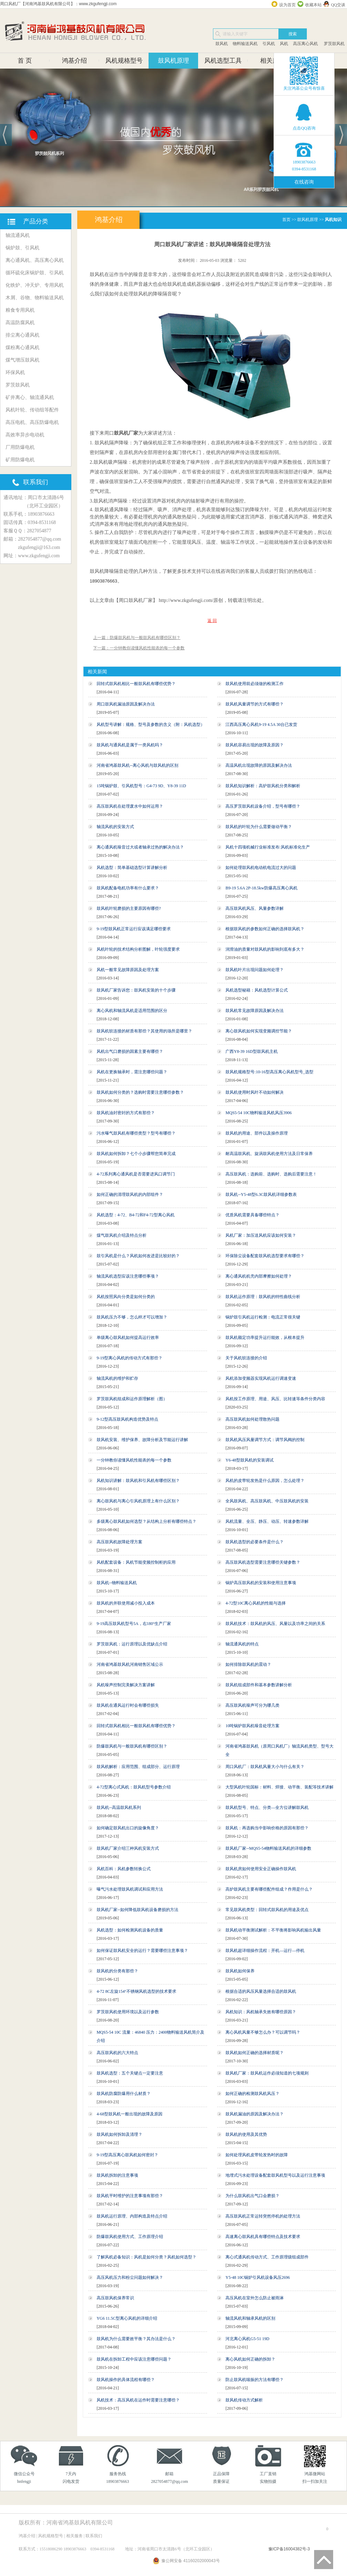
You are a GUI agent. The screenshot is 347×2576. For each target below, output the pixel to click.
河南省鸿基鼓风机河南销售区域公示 (130, 1664)
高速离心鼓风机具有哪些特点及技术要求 (262, 2236)
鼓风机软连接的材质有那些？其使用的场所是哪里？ (144, 1031)
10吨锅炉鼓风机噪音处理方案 (252, 1725)
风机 (284, 43)
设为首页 (287, 4)
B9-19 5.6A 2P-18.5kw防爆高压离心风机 (261, 888)
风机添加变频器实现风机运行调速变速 (260, 1378)
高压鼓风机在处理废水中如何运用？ (130, 806)
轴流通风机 (18, 235)
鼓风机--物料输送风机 (117, 1582)
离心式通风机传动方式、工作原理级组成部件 (267, 2257)
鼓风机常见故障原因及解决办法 (254, 1010)
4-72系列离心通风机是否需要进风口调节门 (136, 1174)
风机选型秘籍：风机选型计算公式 (256, 990)
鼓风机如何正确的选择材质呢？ (254, 2052)
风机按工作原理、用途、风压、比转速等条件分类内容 (275, 1398)
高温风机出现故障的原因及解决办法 (258, 765)
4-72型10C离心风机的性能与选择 (255, 1603)
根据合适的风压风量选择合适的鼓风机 (260, 1991)
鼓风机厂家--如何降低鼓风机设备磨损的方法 (137, 1909)
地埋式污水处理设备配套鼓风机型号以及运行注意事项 (275, 2175)
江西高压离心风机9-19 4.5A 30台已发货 (261, 724)
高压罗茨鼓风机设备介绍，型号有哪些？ (262, 806)
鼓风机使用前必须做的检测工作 (254, 683)
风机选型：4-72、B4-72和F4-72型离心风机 (136, 1215)
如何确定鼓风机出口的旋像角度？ (128, 1828)
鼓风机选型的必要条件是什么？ (254, 1541)
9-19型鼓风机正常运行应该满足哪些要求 (134, 928)
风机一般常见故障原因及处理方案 (128, 969)
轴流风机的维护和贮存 (117, 1378)
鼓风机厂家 (126, 433)
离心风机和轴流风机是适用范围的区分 (132, 1010)
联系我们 (94, 2535)
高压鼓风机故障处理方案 (119, 1541)
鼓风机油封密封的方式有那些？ (126, 1112)
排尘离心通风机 (22, 335)
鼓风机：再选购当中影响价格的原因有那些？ (267, 1828)
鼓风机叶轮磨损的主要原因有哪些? (129, 908)
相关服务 (272, 60)
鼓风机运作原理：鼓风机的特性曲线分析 (262, 1296)
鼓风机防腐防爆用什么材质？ (124, 2093)
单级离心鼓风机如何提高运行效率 (128, 1337)
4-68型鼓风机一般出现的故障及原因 (129, 2114)
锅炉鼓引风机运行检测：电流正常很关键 (262, 1317)
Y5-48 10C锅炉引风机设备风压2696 (257, 2277)
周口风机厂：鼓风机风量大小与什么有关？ (264, 1766)
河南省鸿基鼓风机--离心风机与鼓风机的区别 (137, 765)
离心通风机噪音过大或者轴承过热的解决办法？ (140, 847)
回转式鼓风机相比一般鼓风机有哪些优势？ (136, 683)
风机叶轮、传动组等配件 (32, 409)
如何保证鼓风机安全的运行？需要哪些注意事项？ (142, 1950)
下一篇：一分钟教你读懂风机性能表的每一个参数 (139, 648)
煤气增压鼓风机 (22, 360)
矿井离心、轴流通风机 (30, 397)
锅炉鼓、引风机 (22, 247)
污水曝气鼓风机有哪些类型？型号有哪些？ (136, 1133)
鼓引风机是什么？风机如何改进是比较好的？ (138, 1255)
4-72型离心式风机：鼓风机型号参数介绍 (134, 1787)
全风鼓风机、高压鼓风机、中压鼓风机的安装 (267, 1501)
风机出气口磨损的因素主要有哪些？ (130, 1051)
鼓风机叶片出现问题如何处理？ (254, 969)
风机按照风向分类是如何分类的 (126, 1296)
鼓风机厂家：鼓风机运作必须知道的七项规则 (267, 2073)
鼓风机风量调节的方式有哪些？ (254, 704)
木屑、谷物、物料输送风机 (35, 297)
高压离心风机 (305, 43)
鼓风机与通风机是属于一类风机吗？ (130, 745)
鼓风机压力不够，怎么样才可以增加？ (132, 1317)
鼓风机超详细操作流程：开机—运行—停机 (264, 1950)
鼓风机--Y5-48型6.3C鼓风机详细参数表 (261, 1194)
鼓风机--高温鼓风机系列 (119, 1807)
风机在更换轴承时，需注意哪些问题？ (132, 1071)
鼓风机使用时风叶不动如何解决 (254, 1092)
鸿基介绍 (74, 60)
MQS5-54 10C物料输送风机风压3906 (258, 1112)
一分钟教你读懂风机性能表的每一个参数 (134, 1460)
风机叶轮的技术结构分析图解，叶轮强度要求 (138, 949)
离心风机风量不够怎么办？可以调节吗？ (262, 2032)
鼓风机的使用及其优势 (246, 2134)
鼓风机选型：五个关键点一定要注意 (130, 2073)
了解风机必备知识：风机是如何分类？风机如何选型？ (146, 2257)
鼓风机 (221, 43)
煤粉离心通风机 (22, 347)
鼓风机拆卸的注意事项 (117, 2175)
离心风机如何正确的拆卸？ (250, 2359)
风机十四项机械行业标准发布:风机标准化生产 (267, 847)
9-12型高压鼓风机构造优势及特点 (127, 1419)
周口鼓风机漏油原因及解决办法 (126, 704)
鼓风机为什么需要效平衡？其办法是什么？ (136, 2338)
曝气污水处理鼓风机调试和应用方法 (130, 1889)
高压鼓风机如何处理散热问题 (252, 1419)
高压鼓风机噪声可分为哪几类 (252, 1705)
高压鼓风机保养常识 (115, 2297)
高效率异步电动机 (25, 434)
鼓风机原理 (173, 60)
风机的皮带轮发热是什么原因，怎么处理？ (264, 1480)
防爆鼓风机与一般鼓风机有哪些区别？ (132, 1746)
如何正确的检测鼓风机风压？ (252, 2093)
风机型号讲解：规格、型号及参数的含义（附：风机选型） (151, 724)
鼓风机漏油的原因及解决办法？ (254, 2114)
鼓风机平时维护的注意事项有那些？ (130, 2195)
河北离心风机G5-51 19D (247, 2338)
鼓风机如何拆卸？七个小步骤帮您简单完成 (136, 1153)
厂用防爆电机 (20, 447)
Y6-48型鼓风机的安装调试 (249, 1460)
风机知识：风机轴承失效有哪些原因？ (260, 2011)
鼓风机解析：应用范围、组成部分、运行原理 (138, 1766)
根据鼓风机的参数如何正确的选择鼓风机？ (264, 928)
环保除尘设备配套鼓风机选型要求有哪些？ (264, 1255)
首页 (286, 219)
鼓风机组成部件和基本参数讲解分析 (258, 1684)
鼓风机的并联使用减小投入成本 (126, 1603)
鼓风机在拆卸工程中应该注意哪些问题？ (134, 2359)
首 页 (25, 60)
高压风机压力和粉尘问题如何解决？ (130, 2277)
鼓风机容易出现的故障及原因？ (254, 745)
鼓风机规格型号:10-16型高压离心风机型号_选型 (269, 1071)
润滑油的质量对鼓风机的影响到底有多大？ (264, 949)
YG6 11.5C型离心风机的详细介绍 (127, 2318)
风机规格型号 (124, 60)
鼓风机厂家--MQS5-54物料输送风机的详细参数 (268, 1848)
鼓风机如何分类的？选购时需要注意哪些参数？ (140, 1092)
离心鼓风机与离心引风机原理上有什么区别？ (138, 1501)
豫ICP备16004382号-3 (289, 2549)
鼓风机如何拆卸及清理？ (119, 2134)
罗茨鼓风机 (334, 43)
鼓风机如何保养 (240, 1971)
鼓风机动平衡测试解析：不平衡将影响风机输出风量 (273, 1930)
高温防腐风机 (20, 322)
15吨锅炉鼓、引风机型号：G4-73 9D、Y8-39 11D (141, 785)
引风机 (269, 43)
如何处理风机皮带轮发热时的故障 (256, 2154)
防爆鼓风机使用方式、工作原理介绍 (130, 2236)
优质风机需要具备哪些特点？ (252, 1215)
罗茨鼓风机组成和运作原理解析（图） (132, 1398)
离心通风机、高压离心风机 (35, 260)
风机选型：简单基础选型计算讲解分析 (132, 867)
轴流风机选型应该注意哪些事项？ (128, 1276)
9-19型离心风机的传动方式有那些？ (129, 1358)
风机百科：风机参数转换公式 (124, 1868)
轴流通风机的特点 (242, 1644)
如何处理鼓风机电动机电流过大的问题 (260, 867)
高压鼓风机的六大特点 (117, 2052)
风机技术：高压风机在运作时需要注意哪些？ (138, 2400)
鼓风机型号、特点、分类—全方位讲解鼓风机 (267, 1807)
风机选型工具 (223, 60)
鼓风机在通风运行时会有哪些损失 (128, 1705)
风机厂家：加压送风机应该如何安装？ (260, 1235)
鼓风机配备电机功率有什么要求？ (128, 888)
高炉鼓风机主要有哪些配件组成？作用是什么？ (269, 1889)
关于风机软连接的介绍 (246, 1358)
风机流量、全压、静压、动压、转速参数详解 (267, 1521)
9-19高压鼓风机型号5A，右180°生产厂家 (134, 1623)
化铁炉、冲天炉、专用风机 (35, 285)
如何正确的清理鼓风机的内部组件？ (130, 1194)
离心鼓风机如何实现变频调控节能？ (258, 1031)
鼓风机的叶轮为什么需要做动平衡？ (258, 826)
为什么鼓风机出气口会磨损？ (252, 2195)
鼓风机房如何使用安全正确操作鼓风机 (260, 1868)
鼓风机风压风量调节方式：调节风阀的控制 (264, 1439)
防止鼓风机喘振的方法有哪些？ (254, 2379)
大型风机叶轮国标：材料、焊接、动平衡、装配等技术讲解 (279, 1787)
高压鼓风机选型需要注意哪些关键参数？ (262, 1562)
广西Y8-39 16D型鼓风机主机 (251, 1051)
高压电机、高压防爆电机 (32, 422)
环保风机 (15, 372)
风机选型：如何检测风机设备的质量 (130, 1930)
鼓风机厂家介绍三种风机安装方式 (128, 1848)
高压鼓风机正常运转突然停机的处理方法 (262, 2216)
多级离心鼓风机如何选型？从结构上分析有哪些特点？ (146, 1521)
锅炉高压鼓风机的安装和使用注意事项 (260, 1582)
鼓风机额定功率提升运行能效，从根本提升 (264, 1337)
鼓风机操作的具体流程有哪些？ (126, 2379)
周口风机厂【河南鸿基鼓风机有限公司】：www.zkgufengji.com (58, 3)
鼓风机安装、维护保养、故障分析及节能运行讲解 (142, 1439)
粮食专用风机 (20, 310)
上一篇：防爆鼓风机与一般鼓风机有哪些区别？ (136, 637)
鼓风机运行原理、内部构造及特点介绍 (132, 2216)
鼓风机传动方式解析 (244, 2400)
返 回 (212, 620)
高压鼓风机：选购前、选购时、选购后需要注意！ (271, 1174)
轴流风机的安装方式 (115, 826)
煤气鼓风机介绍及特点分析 (121, 1235)
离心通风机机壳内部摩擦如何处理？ (258, 1276)
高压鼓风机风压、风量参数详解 (254, 908)
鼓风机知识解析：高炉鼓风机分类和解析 (262, 785)
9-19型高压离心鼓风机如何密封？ (127, 2154)
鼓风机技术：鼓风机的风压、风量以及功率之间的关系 (275, 1623)
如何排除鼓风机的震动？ (248, 1664)
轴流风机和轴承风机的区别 (250, 2318)
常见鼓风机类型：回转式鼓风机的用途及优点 (267, 1909)
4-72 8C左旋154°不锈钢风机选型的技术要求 (136, 1991)
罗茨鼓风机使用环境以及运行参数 (128, 2011)
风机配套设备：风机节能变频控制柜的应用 (136, 1562)
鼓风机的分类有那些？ (117, 1971)
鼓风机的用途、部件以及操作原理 (256, 1133)
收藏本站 (313, 4)
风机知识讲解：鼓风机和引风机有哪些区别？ (138, 1480)
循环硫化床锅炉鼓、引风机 (35, 272)
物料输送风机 (245, 43)
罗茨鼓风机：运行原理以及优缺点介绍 (132, 1644)
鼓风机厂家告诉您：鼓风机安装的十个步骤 (136, 990)
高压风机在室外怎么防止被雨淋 (254, 2297)
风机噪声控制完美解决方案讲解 (126, 1684)
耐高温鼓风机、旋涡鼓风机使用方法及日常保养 (269, 1153)
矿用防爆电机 (20, 459)
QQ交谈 (338, 4)
